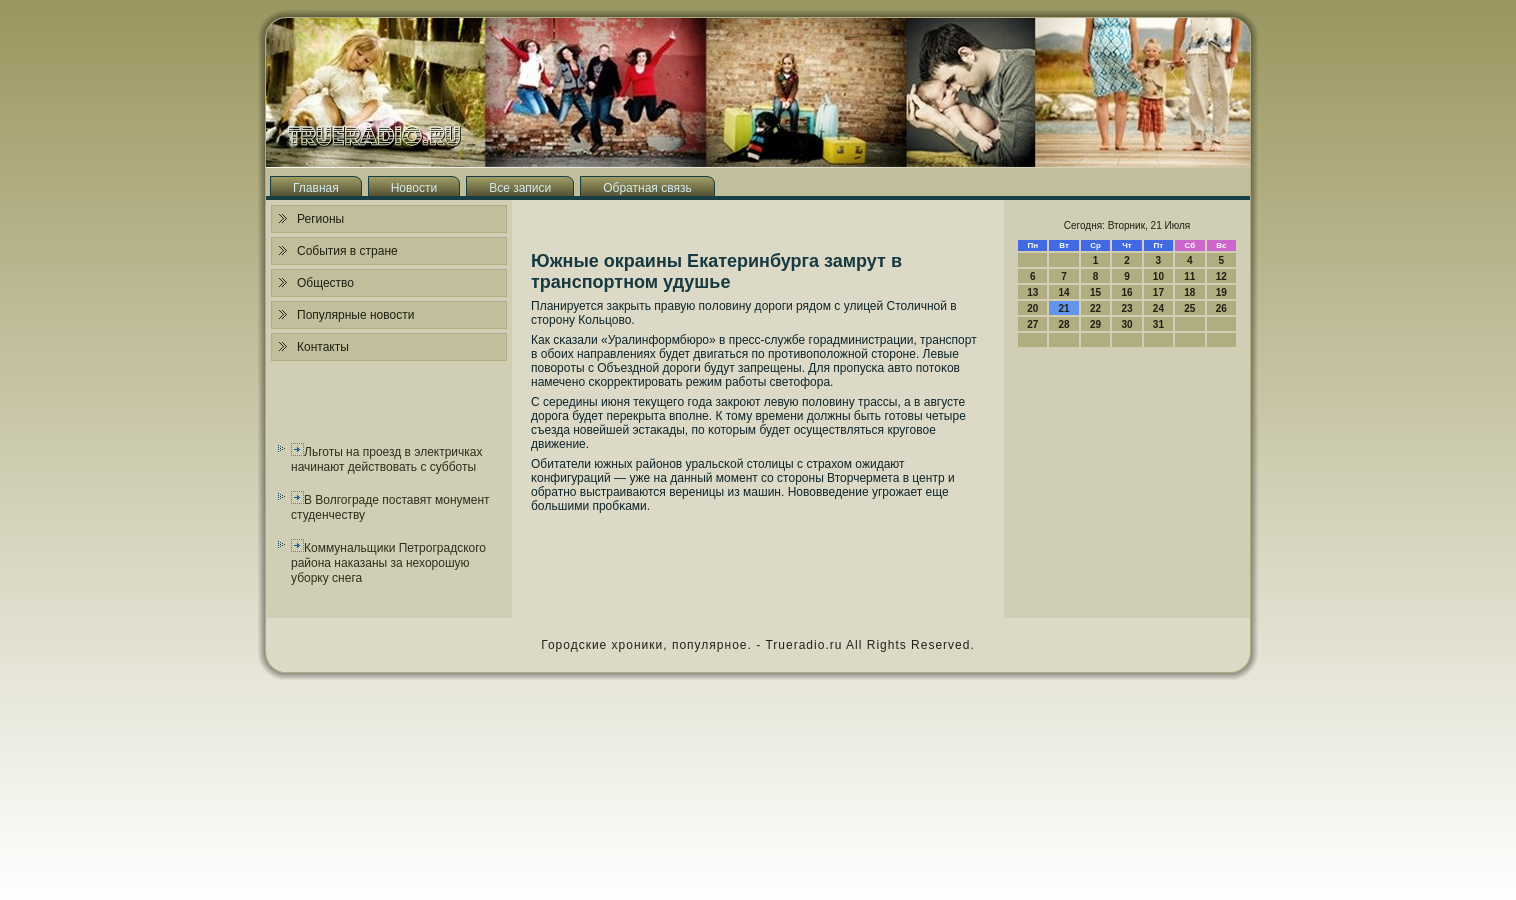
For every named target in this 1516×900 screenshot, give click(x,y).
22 (1095, 308)
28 (1064, 324)
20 (1032, 308)
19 (1221, 292)
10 (1158, 276)
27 (1032, 324)
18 (1189, 292)
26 (1221, 308)
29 (1095, 324)
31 (1158, 324)
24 (1158, 308)
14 (1064, 292)
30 (1126, 324)
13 (1032, 292)
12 (1221, 276)
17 (1158, 292)
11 (1189, 276)
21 (1064, 308)
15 (1095, 292)
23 (1126, 308)
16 (1126, 292)
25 (1189, 308)
